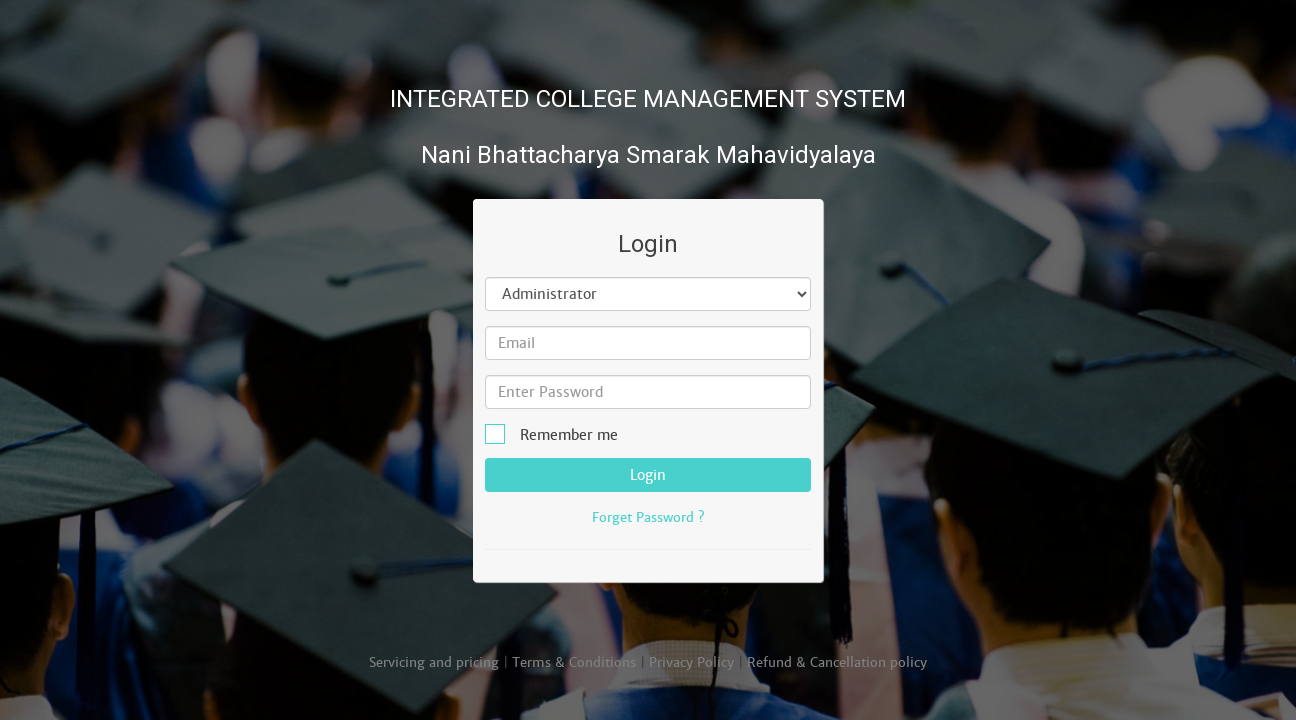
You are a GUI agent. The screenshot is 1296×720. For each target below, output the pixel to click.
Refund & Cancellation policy (837, 662)
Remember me (558, 434)
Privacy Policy (691, 662)
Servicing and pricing (434, 662)
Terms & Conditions (574, 662)
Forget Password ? (648, 517)
